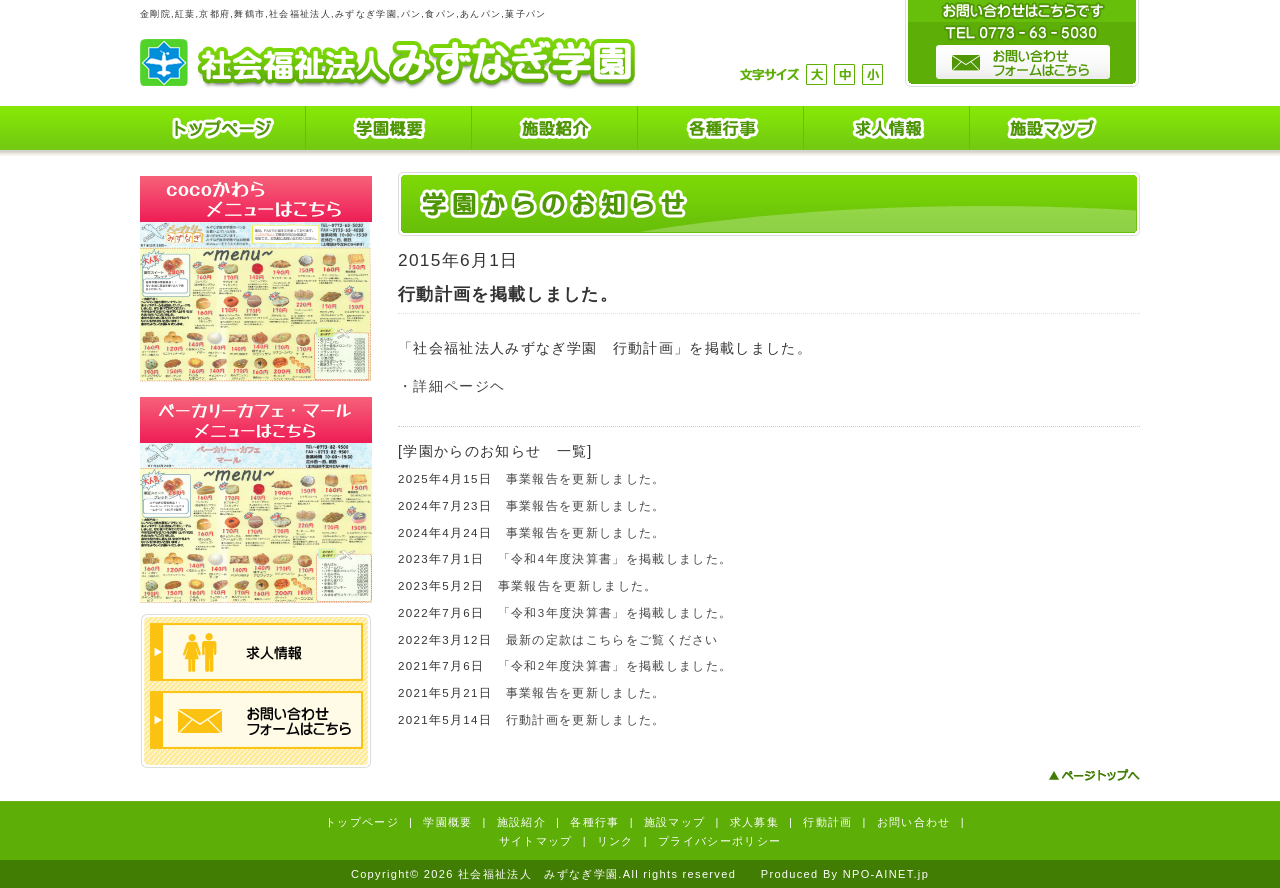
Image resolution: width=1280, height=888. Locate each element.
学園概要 (389, 131)
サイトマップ (536, 841)
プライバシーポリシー (719, 841)
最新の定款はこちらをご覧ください (612, 640)
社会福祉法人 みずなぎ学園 (387, 62)
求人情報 (887, 131)
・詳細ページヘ (451, 386)
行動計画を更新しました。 (586, 720)
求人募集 (754, 822)
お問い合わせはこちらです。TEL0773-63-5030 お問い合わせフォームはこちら (1022, 44)
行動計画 (827, 822)
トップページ (223, 131)
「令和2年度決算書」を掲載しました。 (615, 666)
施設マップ (1053, 131)
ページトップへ (1094, 775)
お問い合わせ (914, 822)
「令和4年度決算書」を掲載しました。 (615, 559)
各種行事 (721, 131)
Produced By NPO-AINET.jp (845, 874)
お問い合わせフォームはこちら (256, 720)
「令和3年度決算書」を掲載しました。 (615, 613)
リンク (615, 841)
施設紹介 (555, 131)
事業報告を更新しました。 (586, 479)
